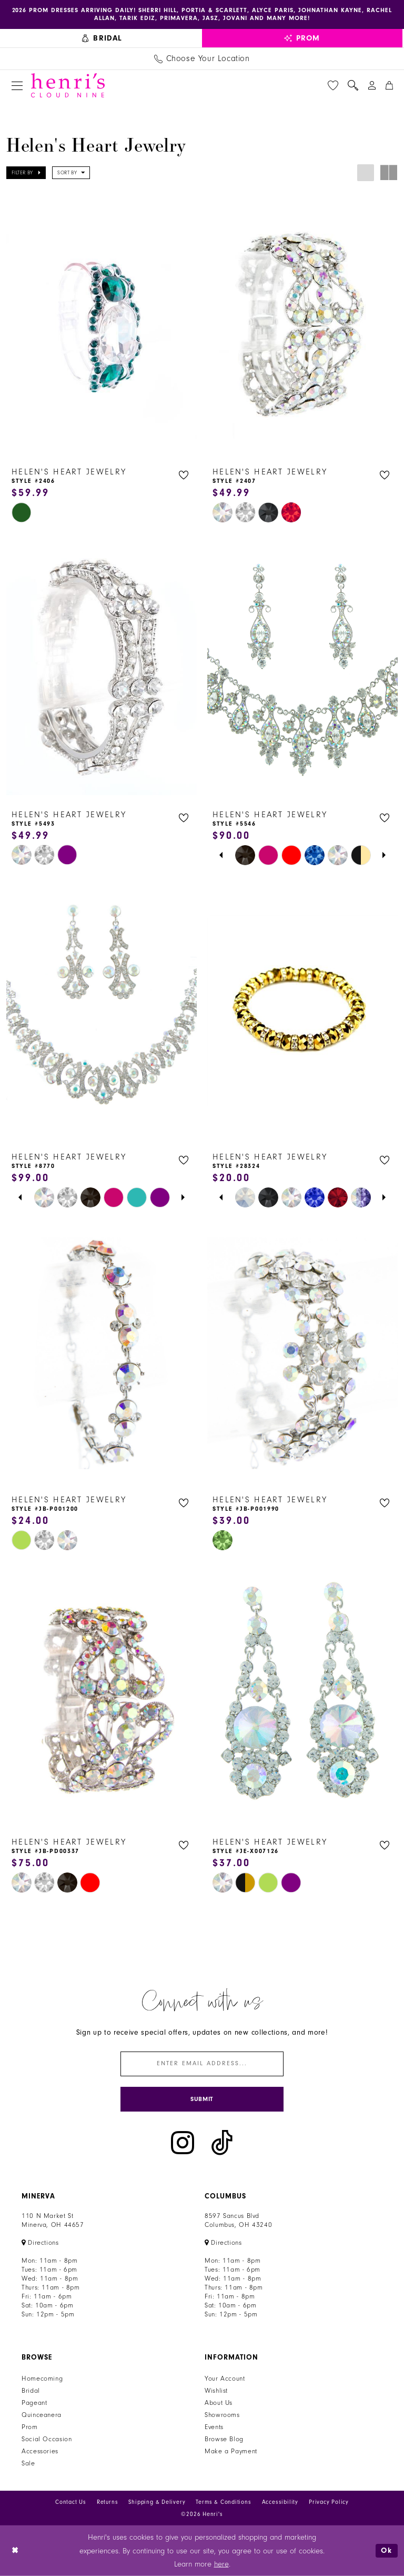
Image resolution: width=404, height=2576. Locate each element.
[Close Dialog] (15, 2551)
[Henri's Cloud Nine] (68, 85)
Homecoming (42, 2379)
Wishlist (216, 2391)
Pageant (34, 2403)
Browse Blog (224, 2439)
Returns (107, 2502)
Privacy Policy (329, 2502)
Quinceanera (42, 2415)
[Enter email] (202, 2064)
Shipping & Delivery (156, 2502)
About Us (219, 2403)
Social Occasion (47, 2439)
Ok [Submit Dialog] (386, 2550)
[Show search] (353, 85)
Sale (28, 2464)
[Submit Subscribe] (202, 2099)
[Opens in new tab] (40, 2243)
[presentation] (101, 325)
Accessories (40, 2451)
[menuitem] (102, 38)
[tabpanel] (245, 855)
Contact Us (70, 2502)
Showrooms (222, 2415)
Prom (30, 2427)
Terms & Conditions (223, 2502)
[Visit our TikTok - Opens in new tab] (222, 2142)
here (221, 2564)
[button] (17, 85)
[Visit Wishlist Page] (333, 85)
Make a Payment (231, 2451)
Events (214, 2427)
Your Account (225, 2379)
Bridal (31, 2391)
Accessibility (280, 2502)
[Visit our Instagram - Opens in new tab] (182, 2142)
